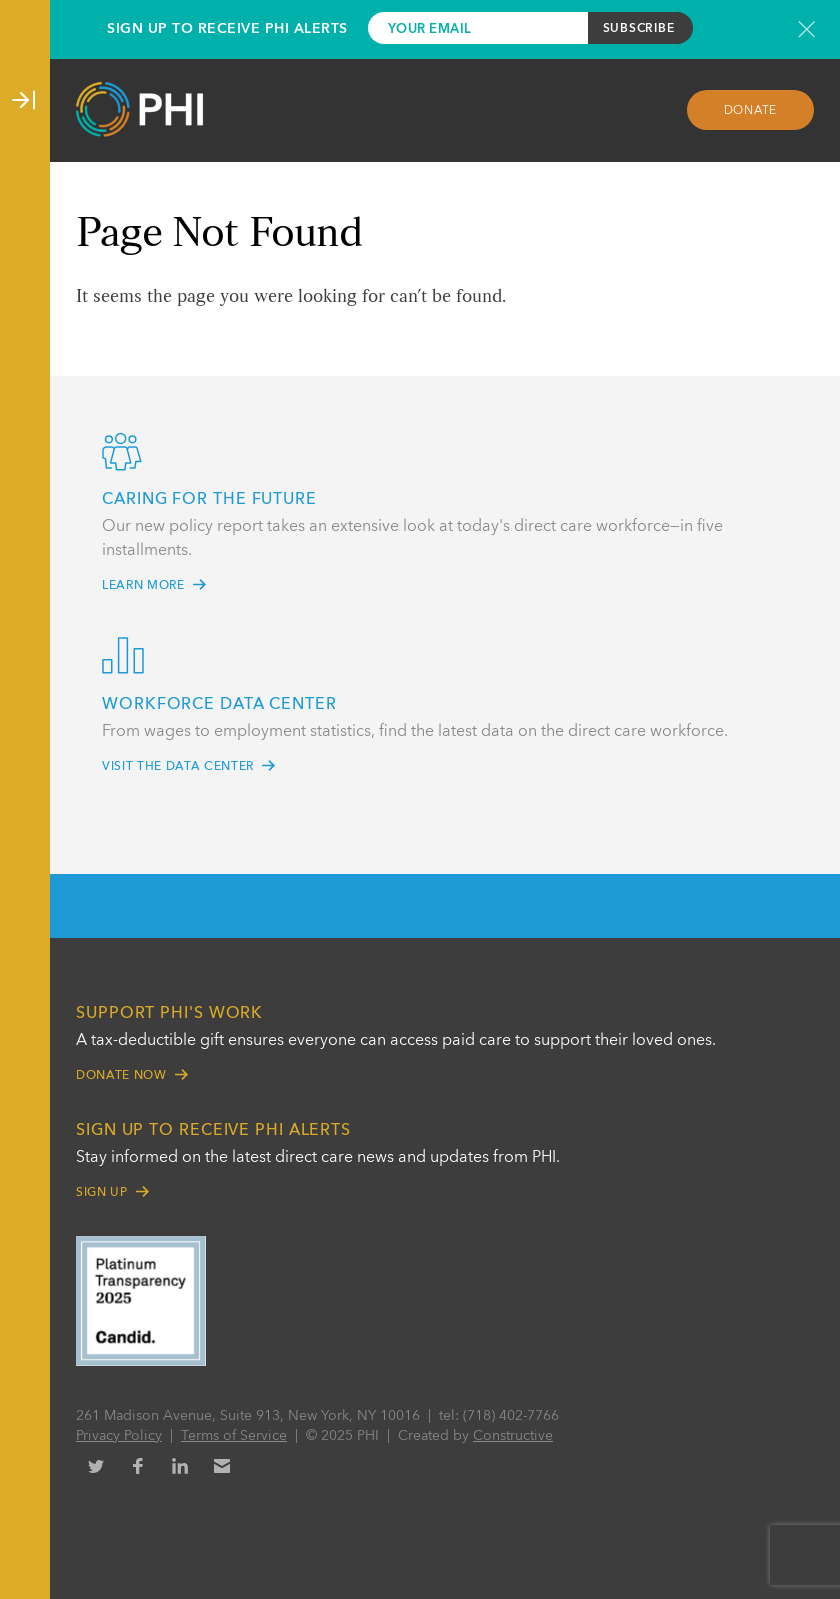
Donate (751, 111)
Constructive (513, 1436)
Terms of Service (234, 1436)
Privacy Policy (119, 1436)
